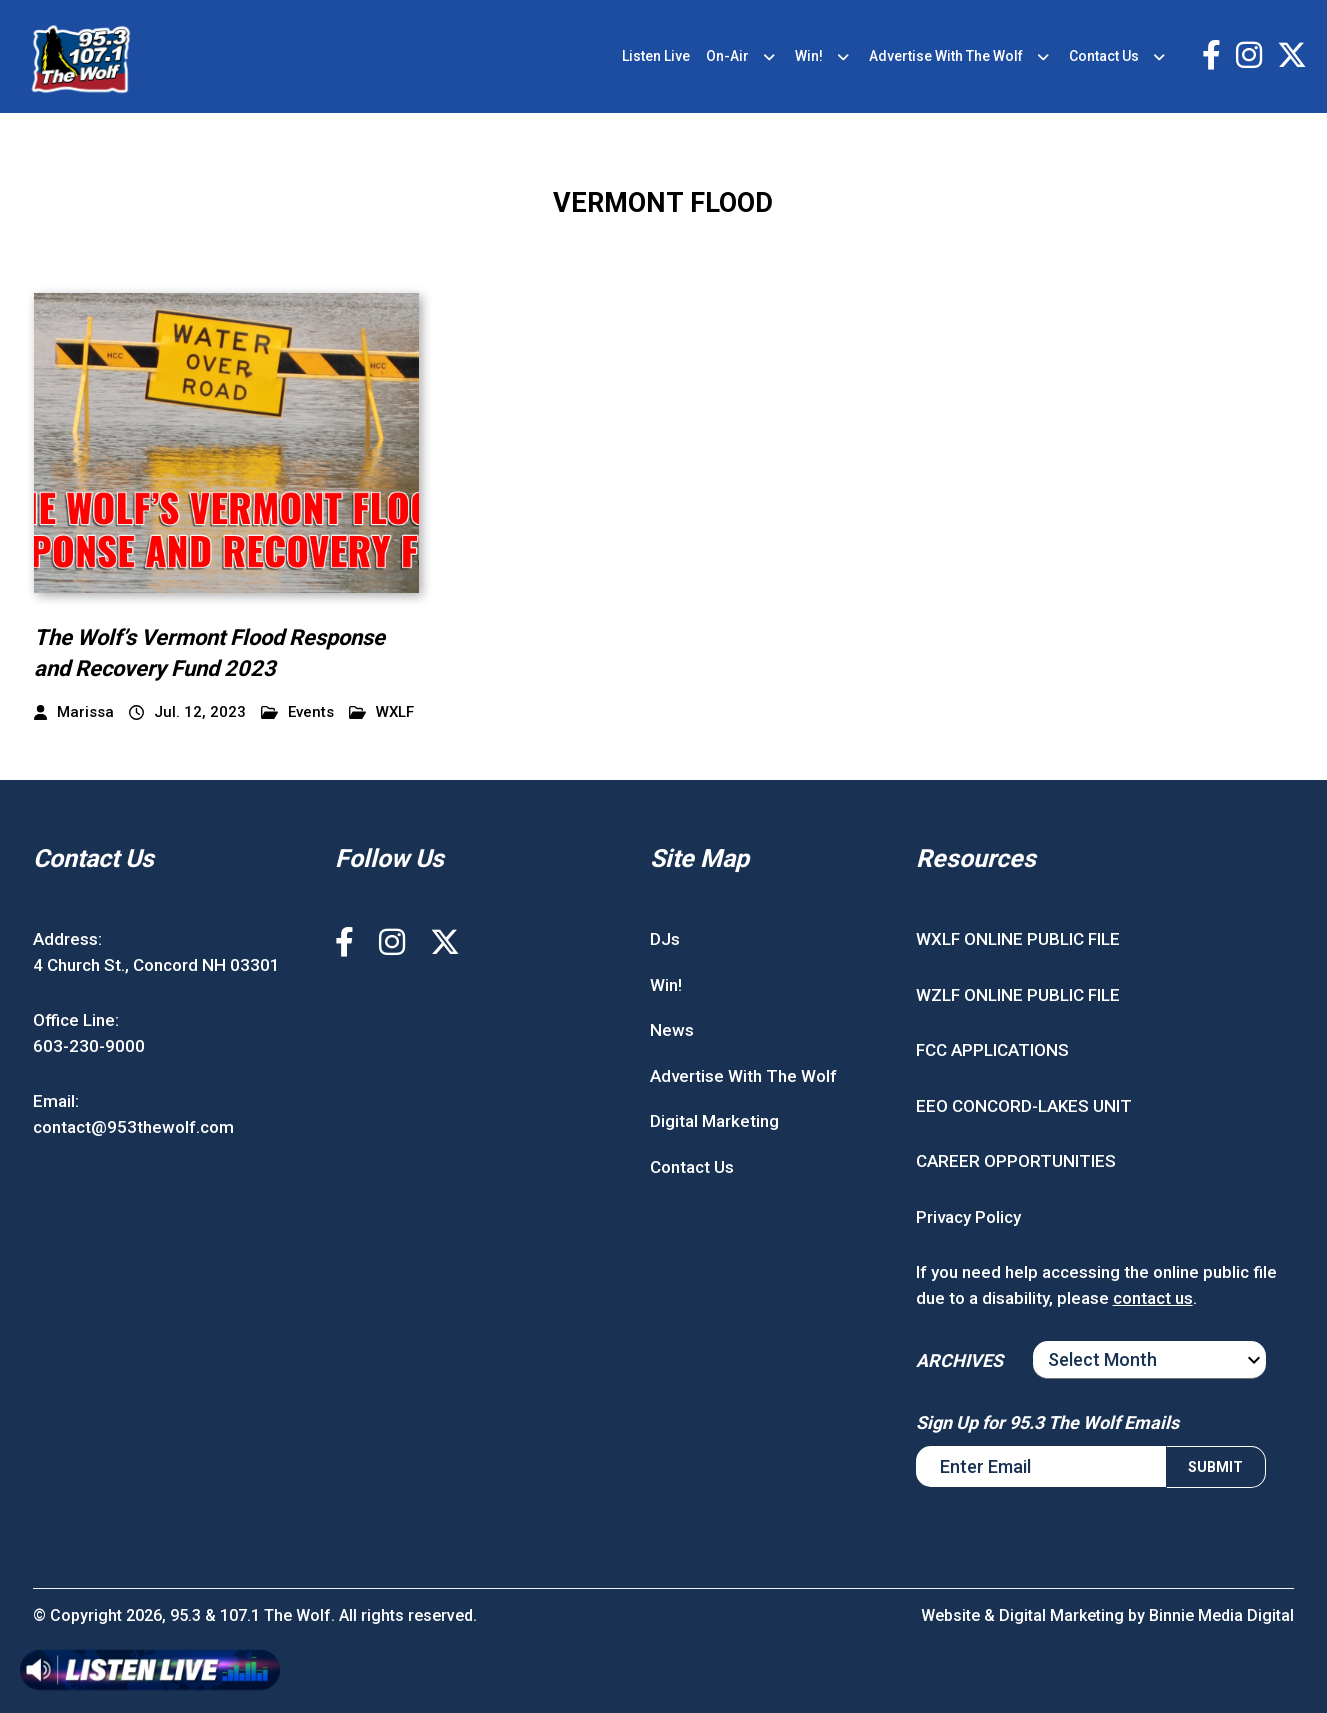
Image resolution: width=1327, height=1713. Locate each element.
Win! (809, 56)
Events (297, 712)
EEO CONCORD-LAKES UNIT (1024, 1106)
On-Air (727, 56)
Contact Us (1104, 56)
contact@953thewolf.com (133, 1127)
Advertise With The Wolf (946, 56)
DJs (665, 939)
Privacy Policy (968, 1217)
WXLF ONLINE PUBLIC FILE (1018, 939)
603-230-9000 (89, 1046)
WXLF (381, 712)
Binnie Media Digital (1221, 1615)
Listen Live (656, 56)
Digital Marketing (714, 1121)
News (672, 1030)
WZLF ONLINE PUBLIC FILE (1018, 995)
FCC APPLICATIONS (992, 1050)
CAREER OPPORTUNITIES (1016, 1161)
